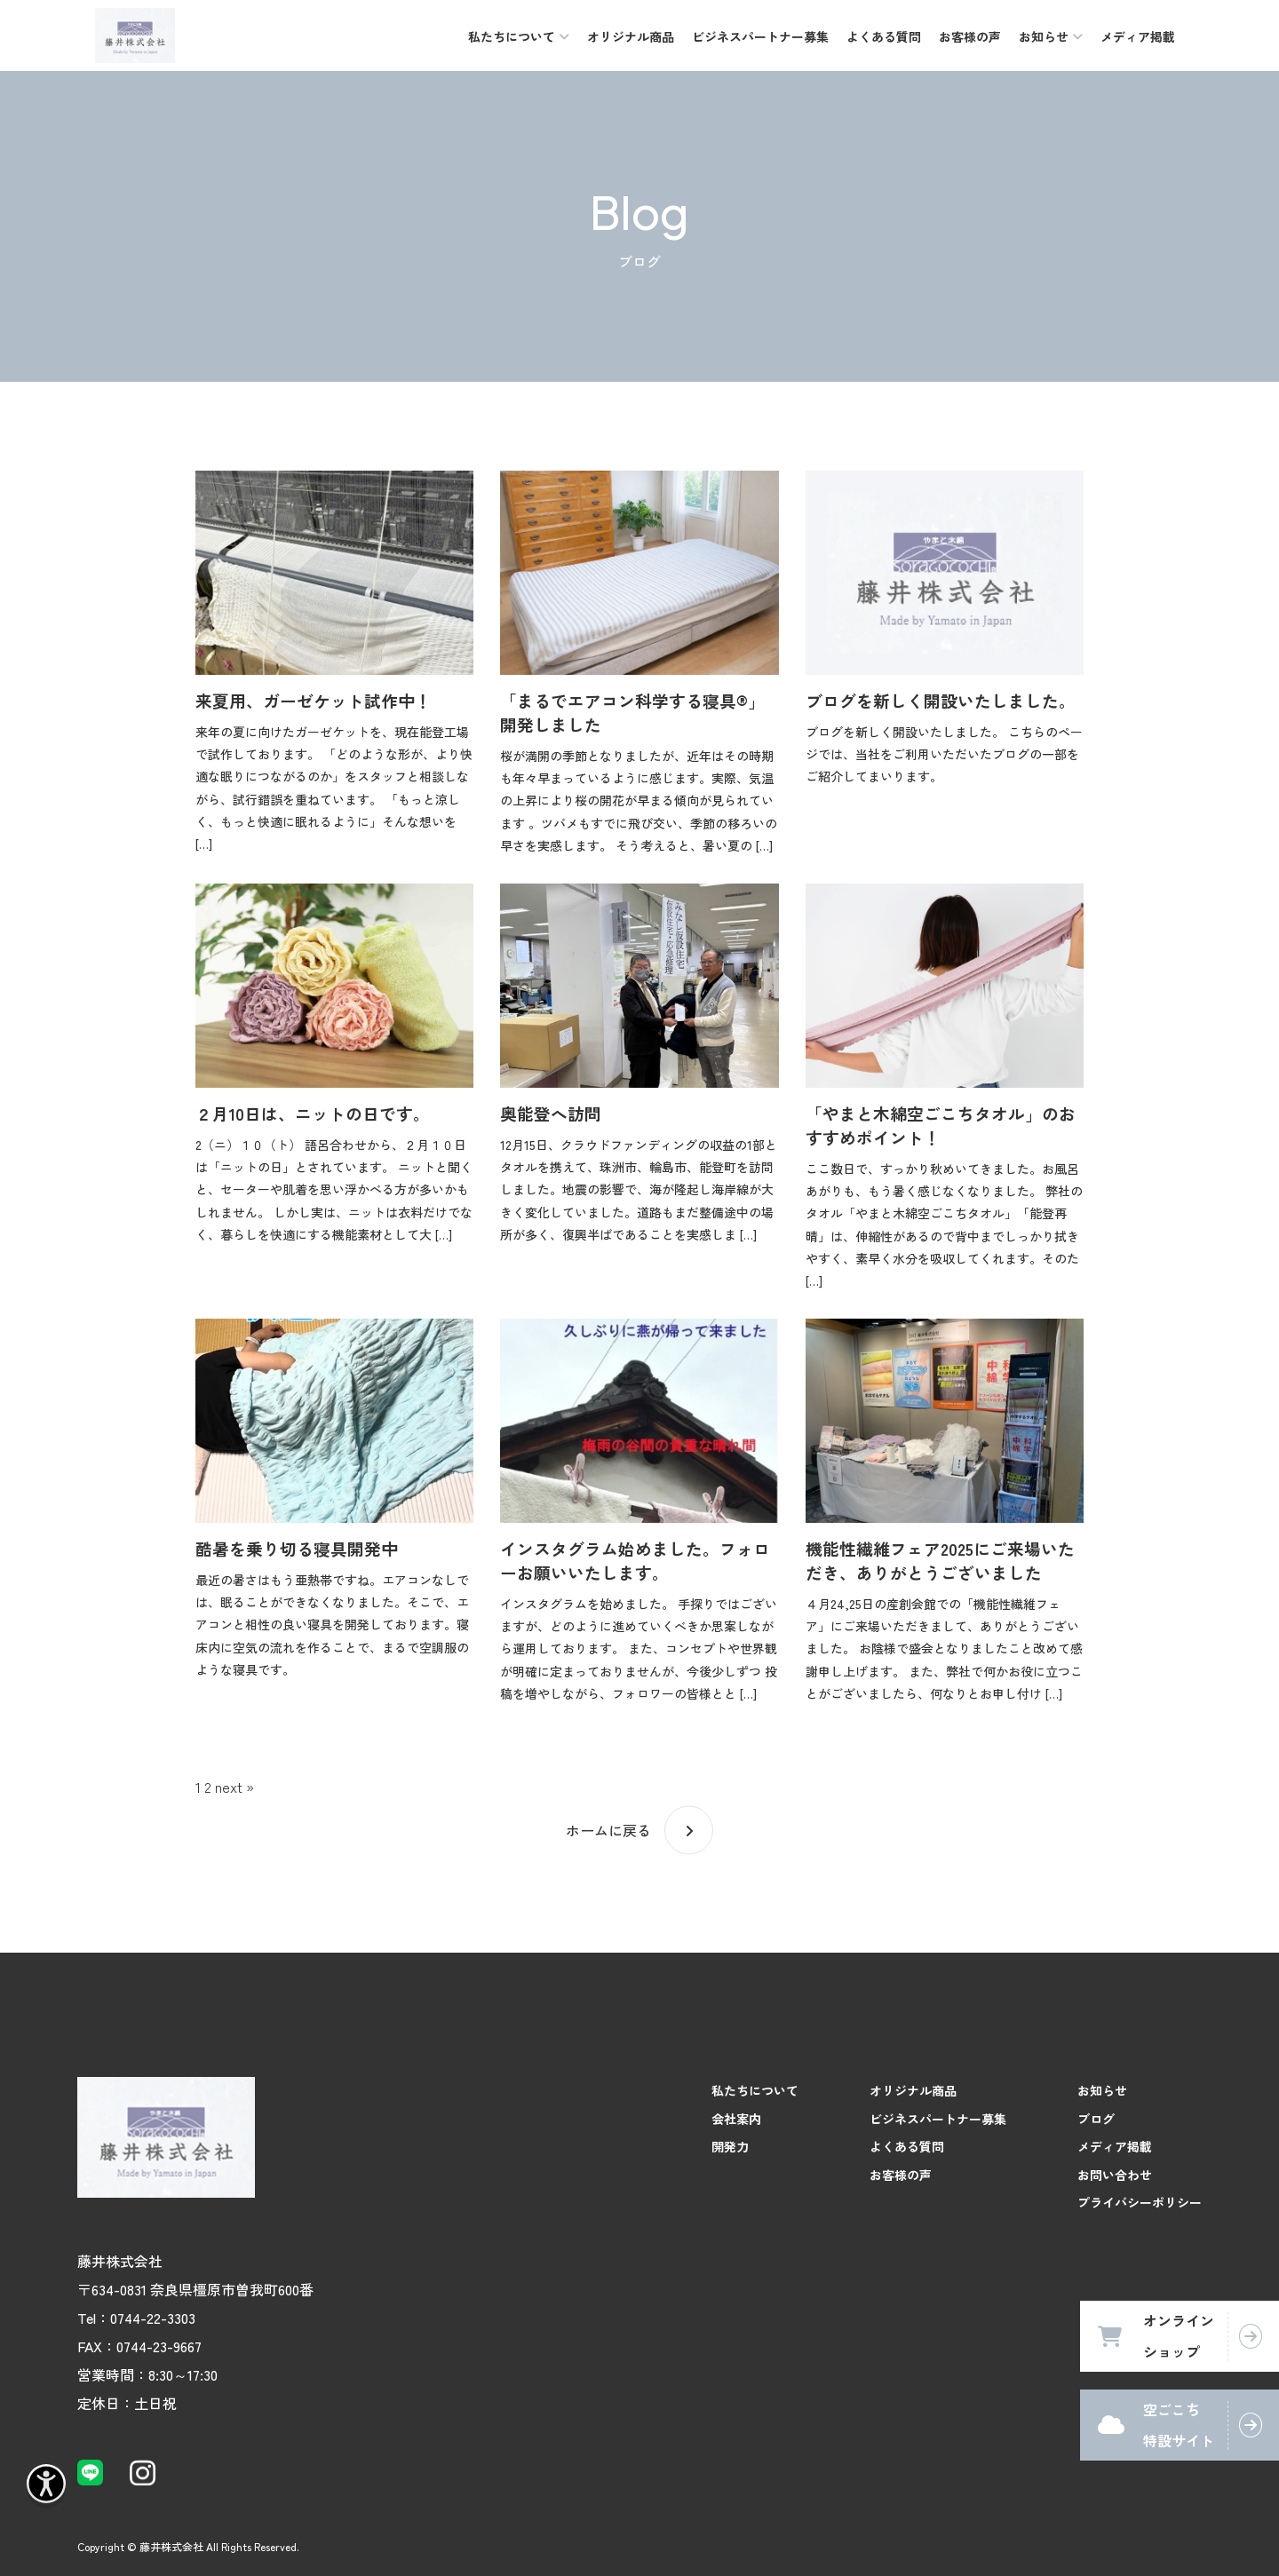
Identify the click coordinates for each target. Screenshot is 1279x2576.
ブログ (1096, 2119)
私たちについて (754, 2090)
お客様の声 (970, 36)
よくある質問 (883, 36)
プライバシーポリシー (1139, 2202)
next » (234, 1786)
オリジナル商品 (630, 36)
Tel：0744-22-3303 (136, 2317)
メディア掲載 (1137, 36)
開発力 (730, 2146)
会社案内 (736, 2119)
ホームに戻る (608, 1830)
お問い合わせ (1114, 2175)
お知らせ (1102, 2090)
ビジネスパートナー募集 (760, 36)
